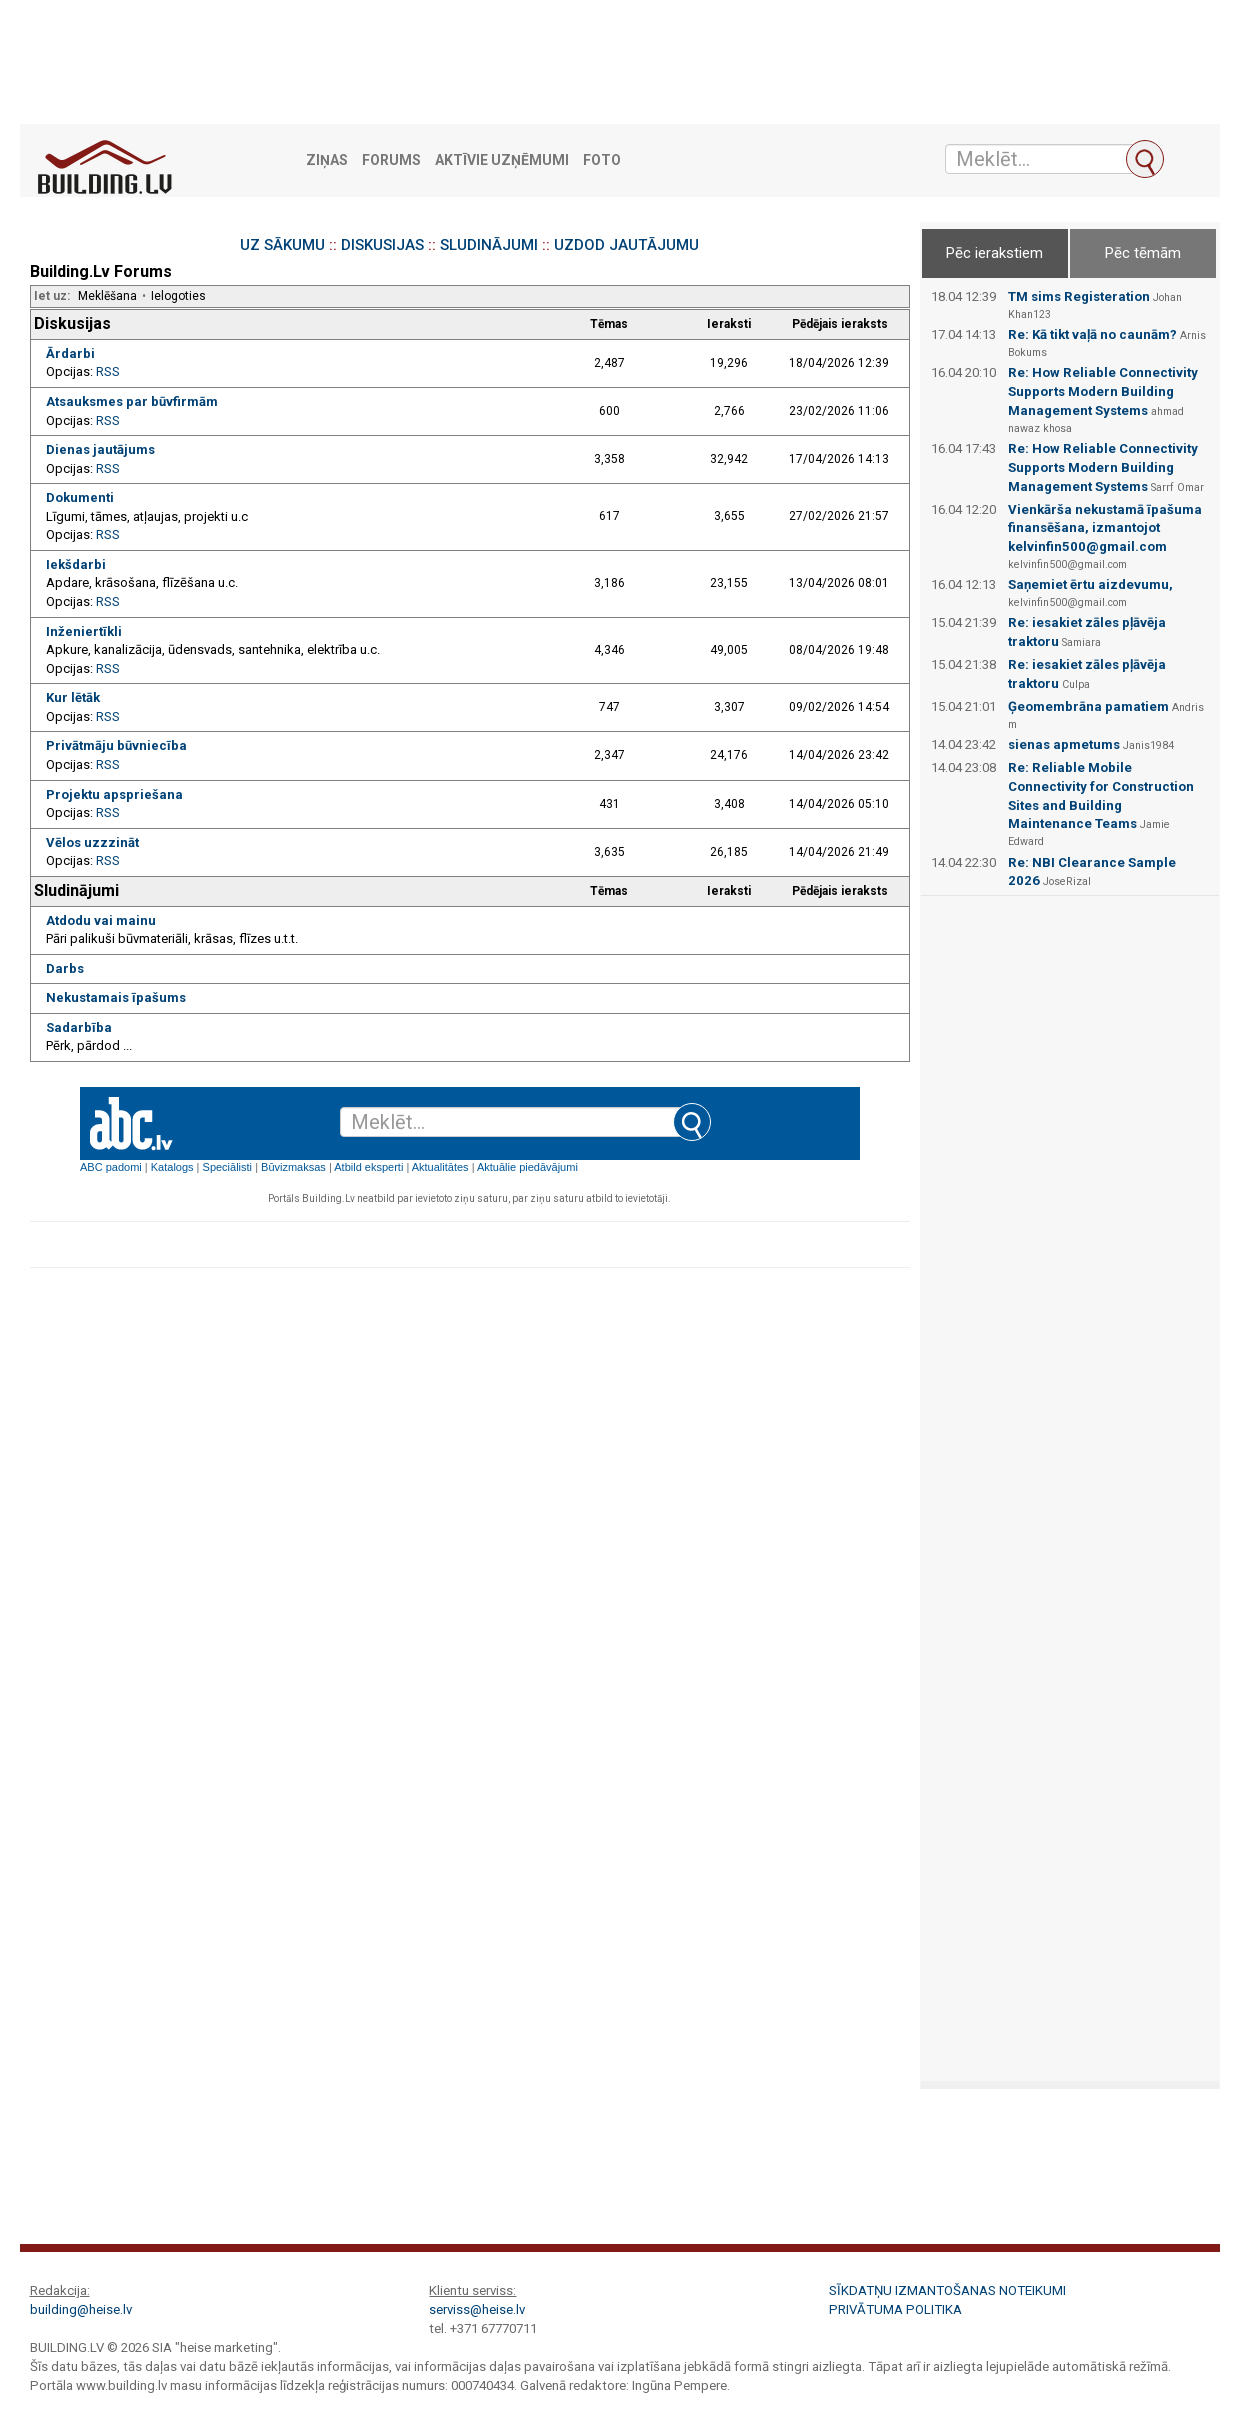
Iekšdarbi (76, 564)
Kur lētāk (73, 697)
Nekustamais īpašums (116, 997)
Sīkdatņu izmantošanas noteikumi (947, 2290)
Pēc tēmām (1143, 253)
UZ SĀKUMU (282, 245)
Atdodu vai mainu (101, 920)
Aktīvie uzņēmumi (502, 160)
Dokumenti (80, 497)
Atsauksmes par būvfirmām (132, 401)
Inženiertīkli (84, 631)
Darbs (65, 968)
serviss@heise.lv (477, 2309)
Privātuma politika (895, 2309)
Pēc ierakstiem (994, 253)
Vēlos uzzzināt (92, 842)
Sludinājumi (76, 890)
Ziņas (327, 160)
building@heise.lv (81, 2309)
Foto (602, 160)
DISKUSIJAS (382, 245)
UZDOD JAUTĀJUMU (626, 245)
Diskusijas (72, 323)
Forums (391, 160)
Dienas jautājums (100, 449)
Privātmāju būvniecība (116, 745)
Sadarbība (79, 1027)
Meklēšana (107, 296)
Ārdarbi (70, 353)
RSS (108, 371)
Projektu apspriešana (114, 794)
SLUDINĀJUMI (489, 245)
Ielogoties (178, 296)
